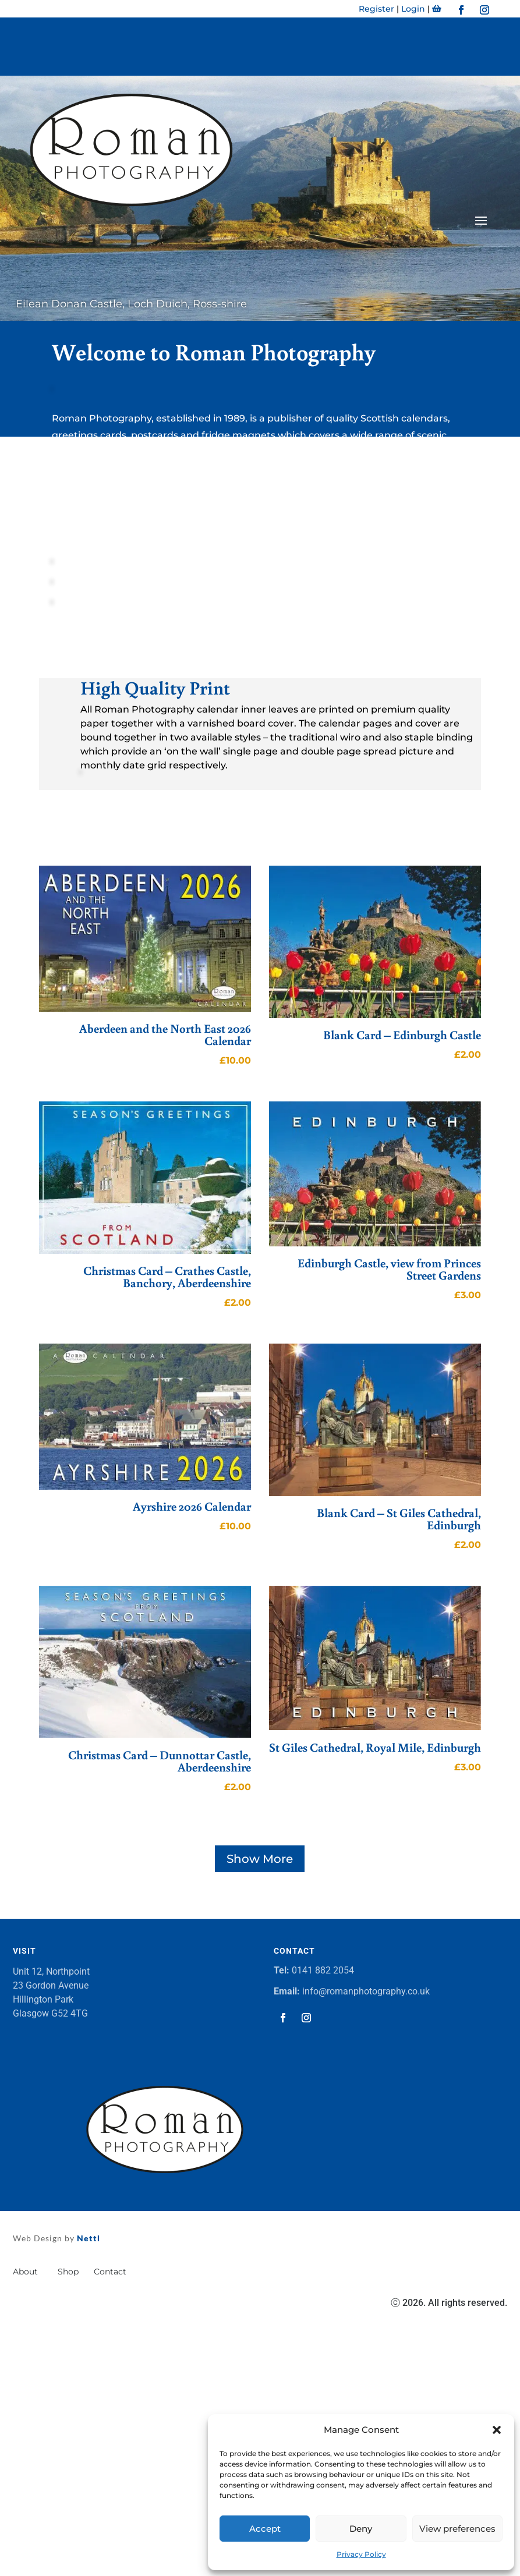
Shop (68, 2271)
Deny (360, 2528)
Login (413, 8)
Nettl (87, 2238)
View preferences (457, 2528)
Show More (260, 1859)
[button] (497, 2430)
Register (376, 8)
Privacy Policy (361, 2554)
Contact (111, 2271)
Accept (265, 2528)
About (28, 2271)
